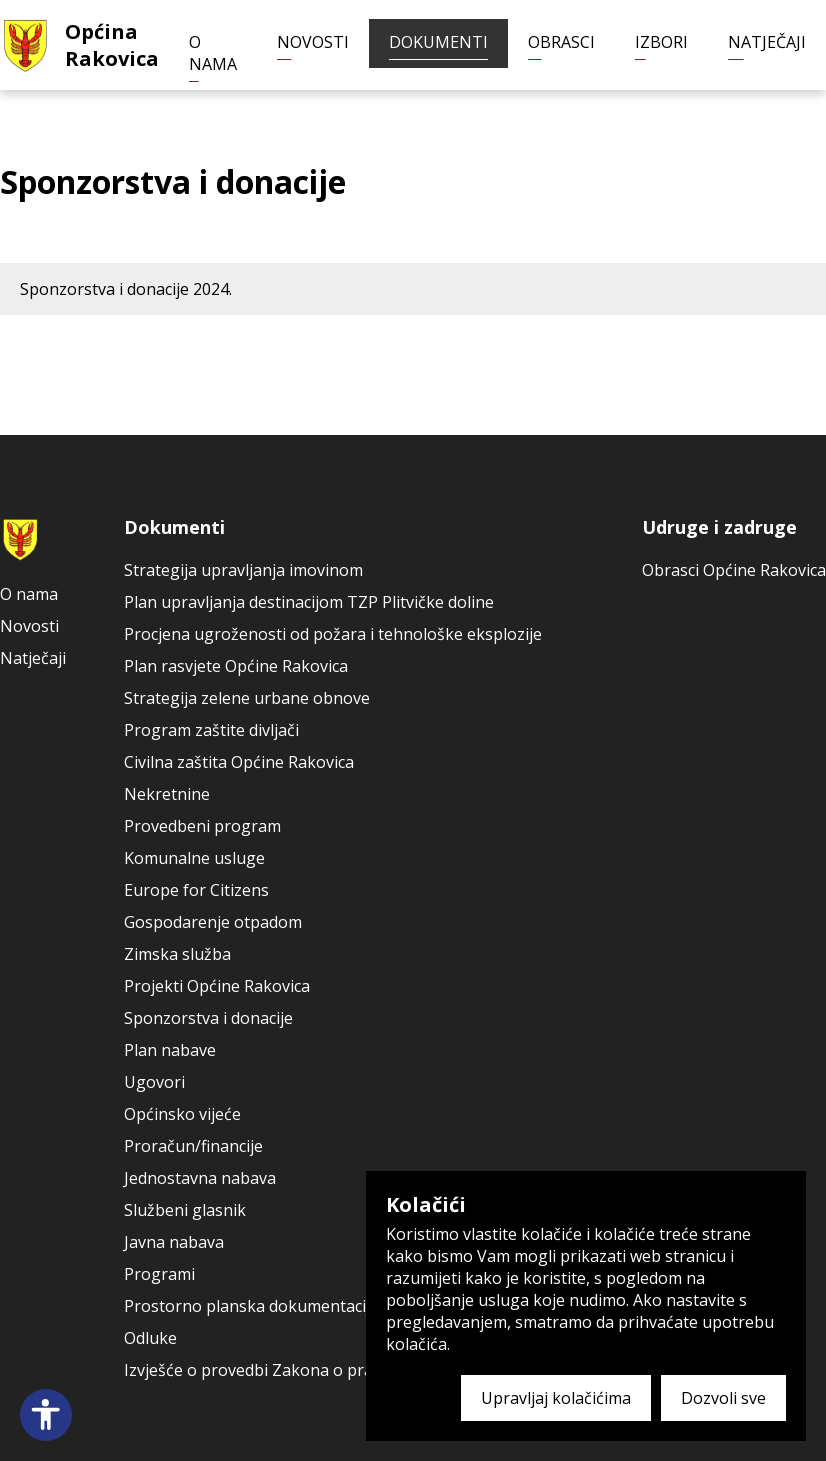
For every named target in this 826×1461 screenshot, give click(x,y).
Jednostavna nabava (200, 1178)
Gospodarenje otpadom (213, 922)
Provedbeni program (202, 826)
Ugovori (154, 1082)
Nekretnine (167, 794)
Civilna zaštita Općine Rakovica (239, 762)
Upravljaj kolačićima (556, 1398)
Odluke (150, 1338)
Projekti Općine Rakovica (217, 986)
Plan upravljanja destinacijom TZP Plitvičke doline (309, 602)
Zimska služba (177, 954)
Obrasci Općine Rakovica (734, 570)
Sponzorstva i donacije (208, 1018)
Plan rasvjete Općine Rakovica (236, 666)
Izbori (661, 42)
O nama (213, 53)
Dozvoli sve (723, 1398)
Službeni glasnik (185, 1210)
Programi (159, 1274)
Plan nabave (170, 1050)
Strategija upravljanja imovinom (243, 570)
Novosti (313, 42)
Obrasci (561, 42)
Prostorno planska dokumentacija (251, 1306)
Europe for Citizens (196, 890)
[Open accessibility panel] (46, 1415)
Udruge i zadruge (719, 527)
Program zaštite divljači (211, 730)
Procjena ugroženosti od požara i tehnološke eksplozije (333, 634)
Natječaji (767, 42)
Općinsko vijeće (182, 1114)
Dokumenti (438, 42)
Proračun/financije (193, 1146)
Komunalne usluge (194, 858)
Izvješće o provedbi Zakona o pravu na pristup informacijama (354, 1370)
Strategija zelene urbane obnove (247, 698)
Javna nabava (174, 1242)
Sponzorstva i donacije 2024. (126, 289)
